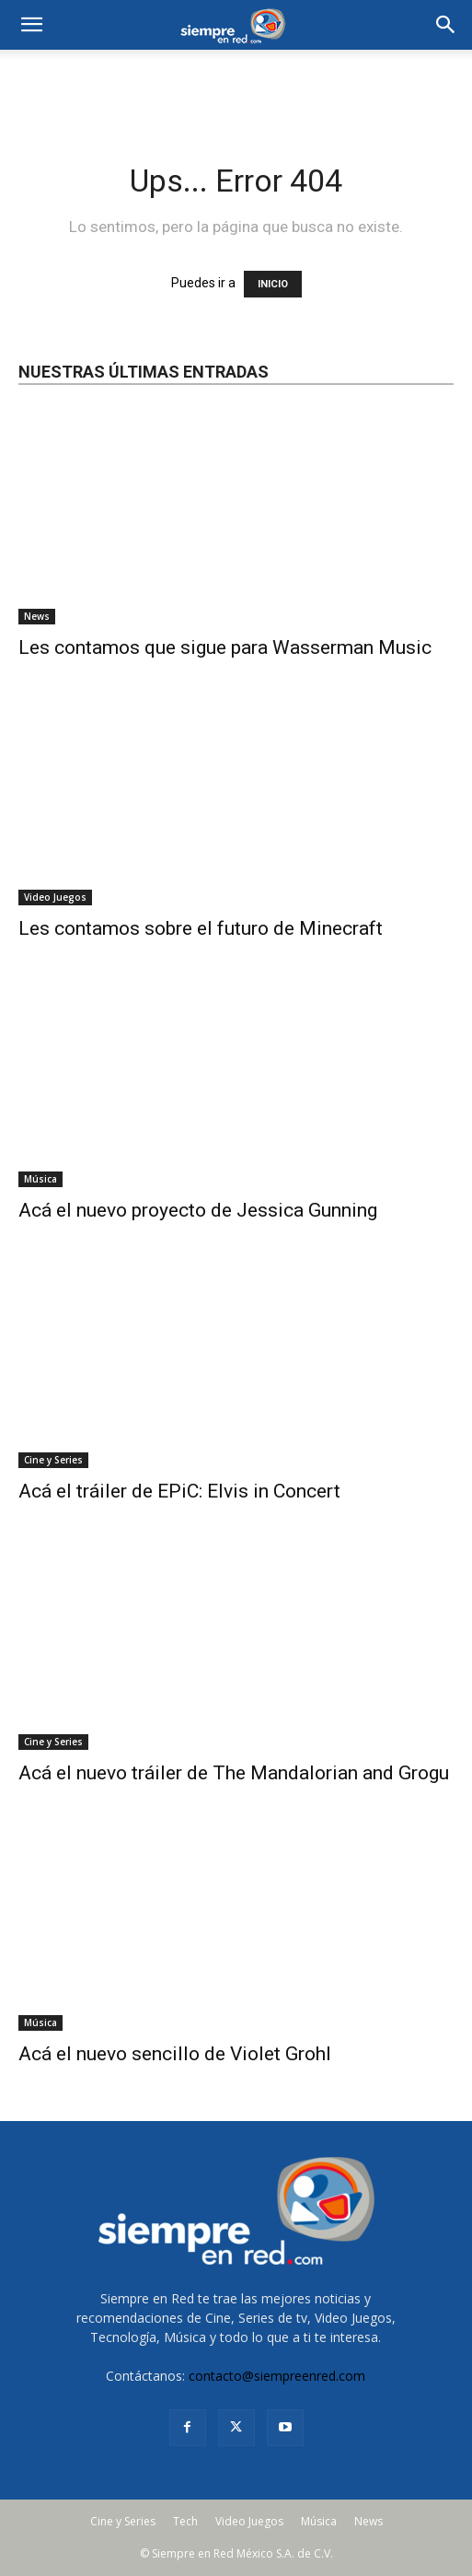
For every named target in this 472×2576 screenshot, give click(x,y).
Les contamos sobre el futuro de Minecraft (200, 928)
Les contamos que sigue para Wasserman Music (225, 647)
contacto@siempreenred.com (277, 2375)
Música (40, 1178)
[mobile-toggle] (31, 25)
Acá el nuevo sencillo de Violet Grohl (174, 2054)
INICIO (273, 284)
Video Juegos (55, 897)
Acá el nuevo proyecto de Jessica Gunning (197, 1210)
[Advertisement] (236, 82)
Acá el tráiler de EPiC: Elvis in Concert (179, 1491)
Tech (185, 2521)
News (37, 616)
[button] (446, 25)
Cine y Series (53, 1459)
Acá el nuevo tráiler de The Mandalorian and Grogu (233, 1773)
